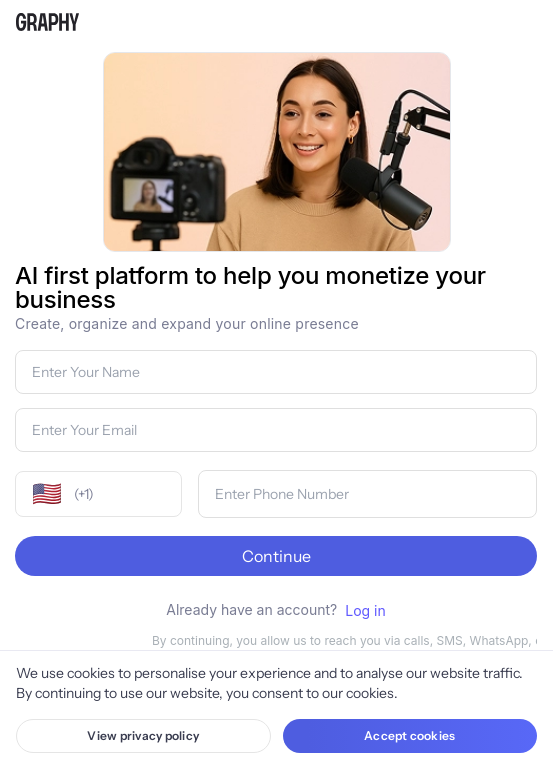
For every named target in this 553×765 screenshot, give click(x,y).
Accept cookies (409, 735)
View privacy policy (143, 735)
